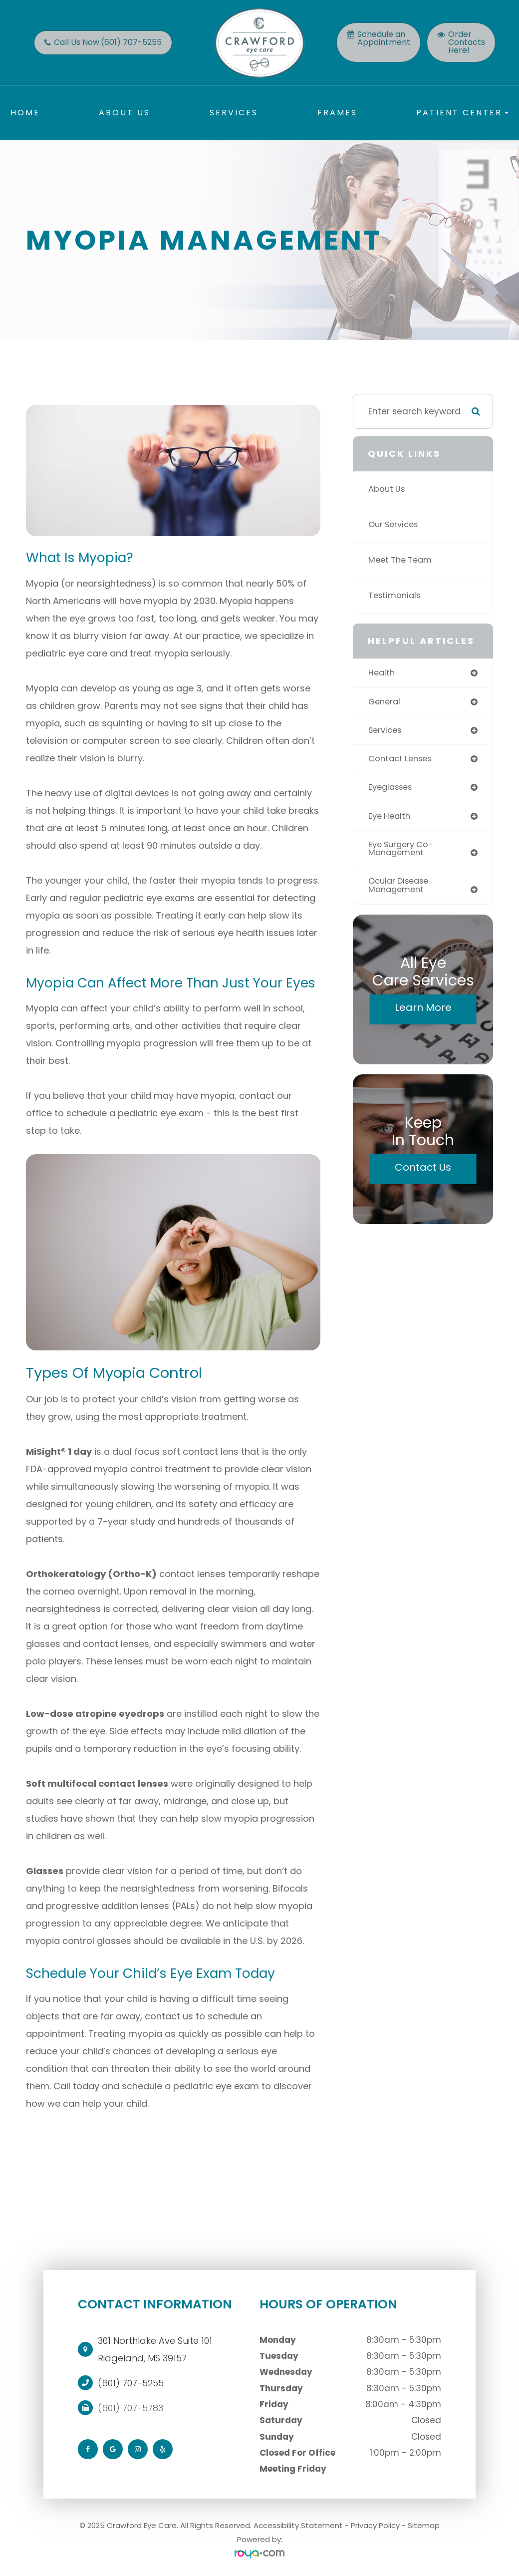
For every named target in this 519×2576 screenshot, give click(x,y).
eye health (391, 818)
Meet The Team (402, 560)
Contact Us (423, 1172)
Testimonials (395, 596)
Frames (337, 112)
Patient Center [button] (462, 112)
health (382, 673)
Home (25, 112)
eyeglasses (392, 789)
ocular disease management (401, 889)
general (385, 702)
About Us (124, 112)
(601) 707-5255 (131, 2383)
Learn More (423, 1012)
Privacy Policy (375, 2525)
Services (234, 112)
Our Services (395, 525)
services (386, 731)
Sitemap (424, 2525)
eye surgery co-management (403, 851)
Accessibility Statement (298, 2525)
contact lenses (402, 760)
